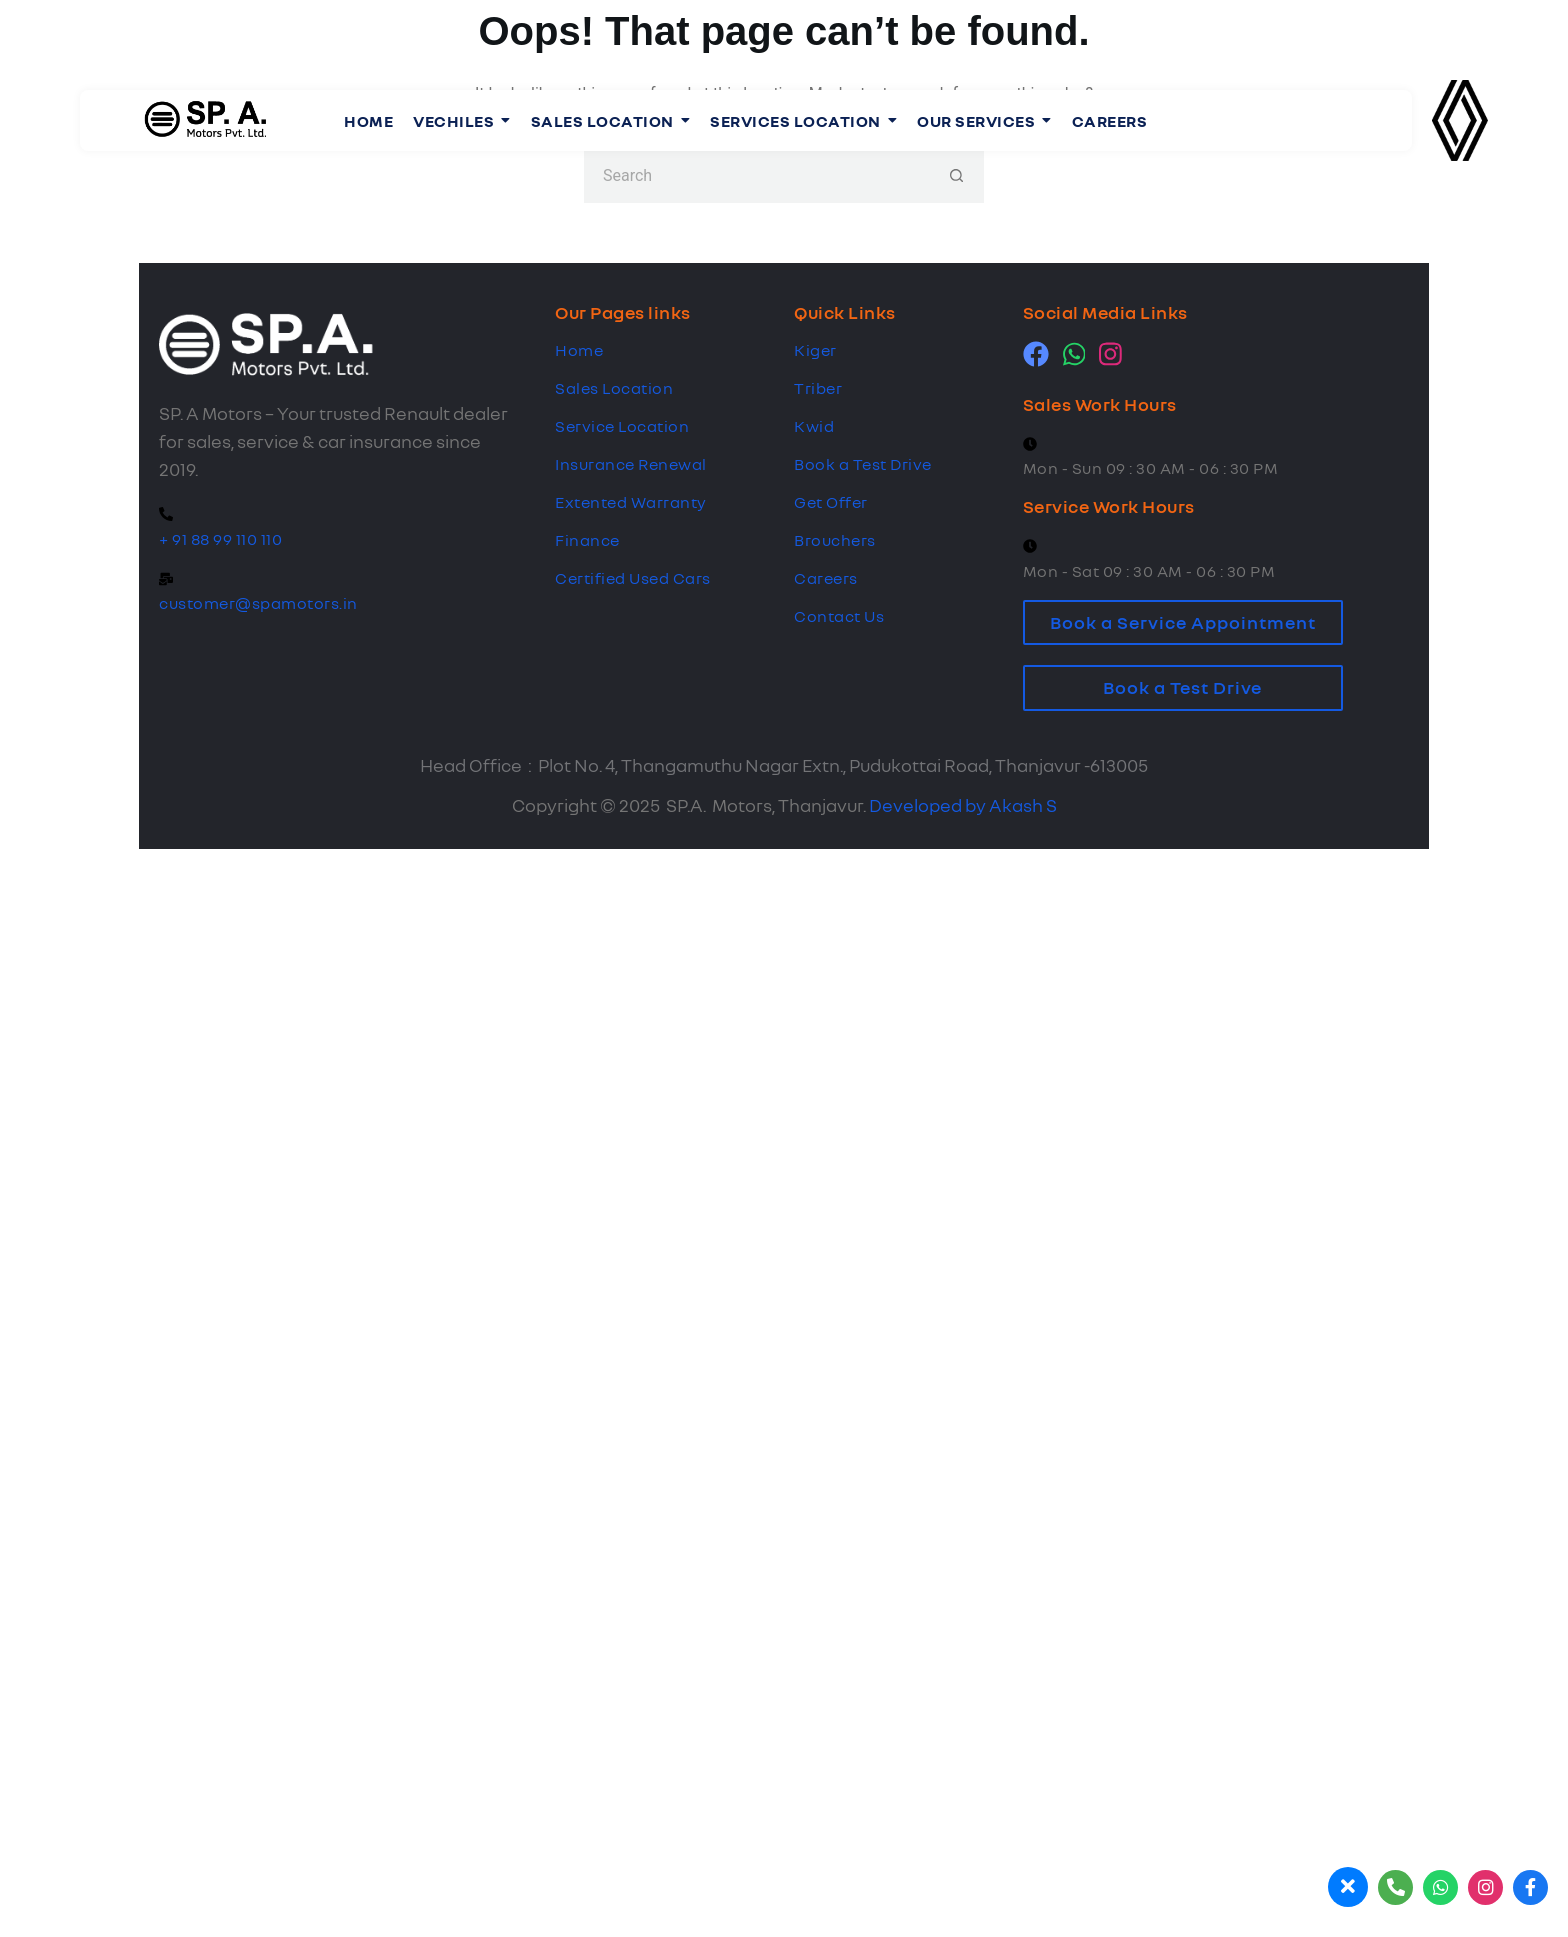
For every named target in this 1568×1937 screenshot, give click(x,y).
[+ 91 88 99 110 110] (166, 515)
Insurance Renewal (631, 464)
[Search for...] (756, 175)
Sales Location (614, 388)
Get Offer (831, 502)
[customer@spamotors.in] (166, 580)
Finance (587, 540)
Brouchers (835, 540)
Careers (826, 578)
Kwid (814, 426)
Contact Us (839, 616)
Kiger (815, 350)
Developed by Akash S (963, 805)
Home (579, 350)
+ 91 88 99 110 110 (220, 539)
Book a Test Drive (863, 464)
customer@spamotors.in (258, 603)
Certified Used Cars (633, 578)
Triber (818, 388)
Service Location (622, 426)
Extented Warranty (631, 502)
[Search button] (956, 175)
